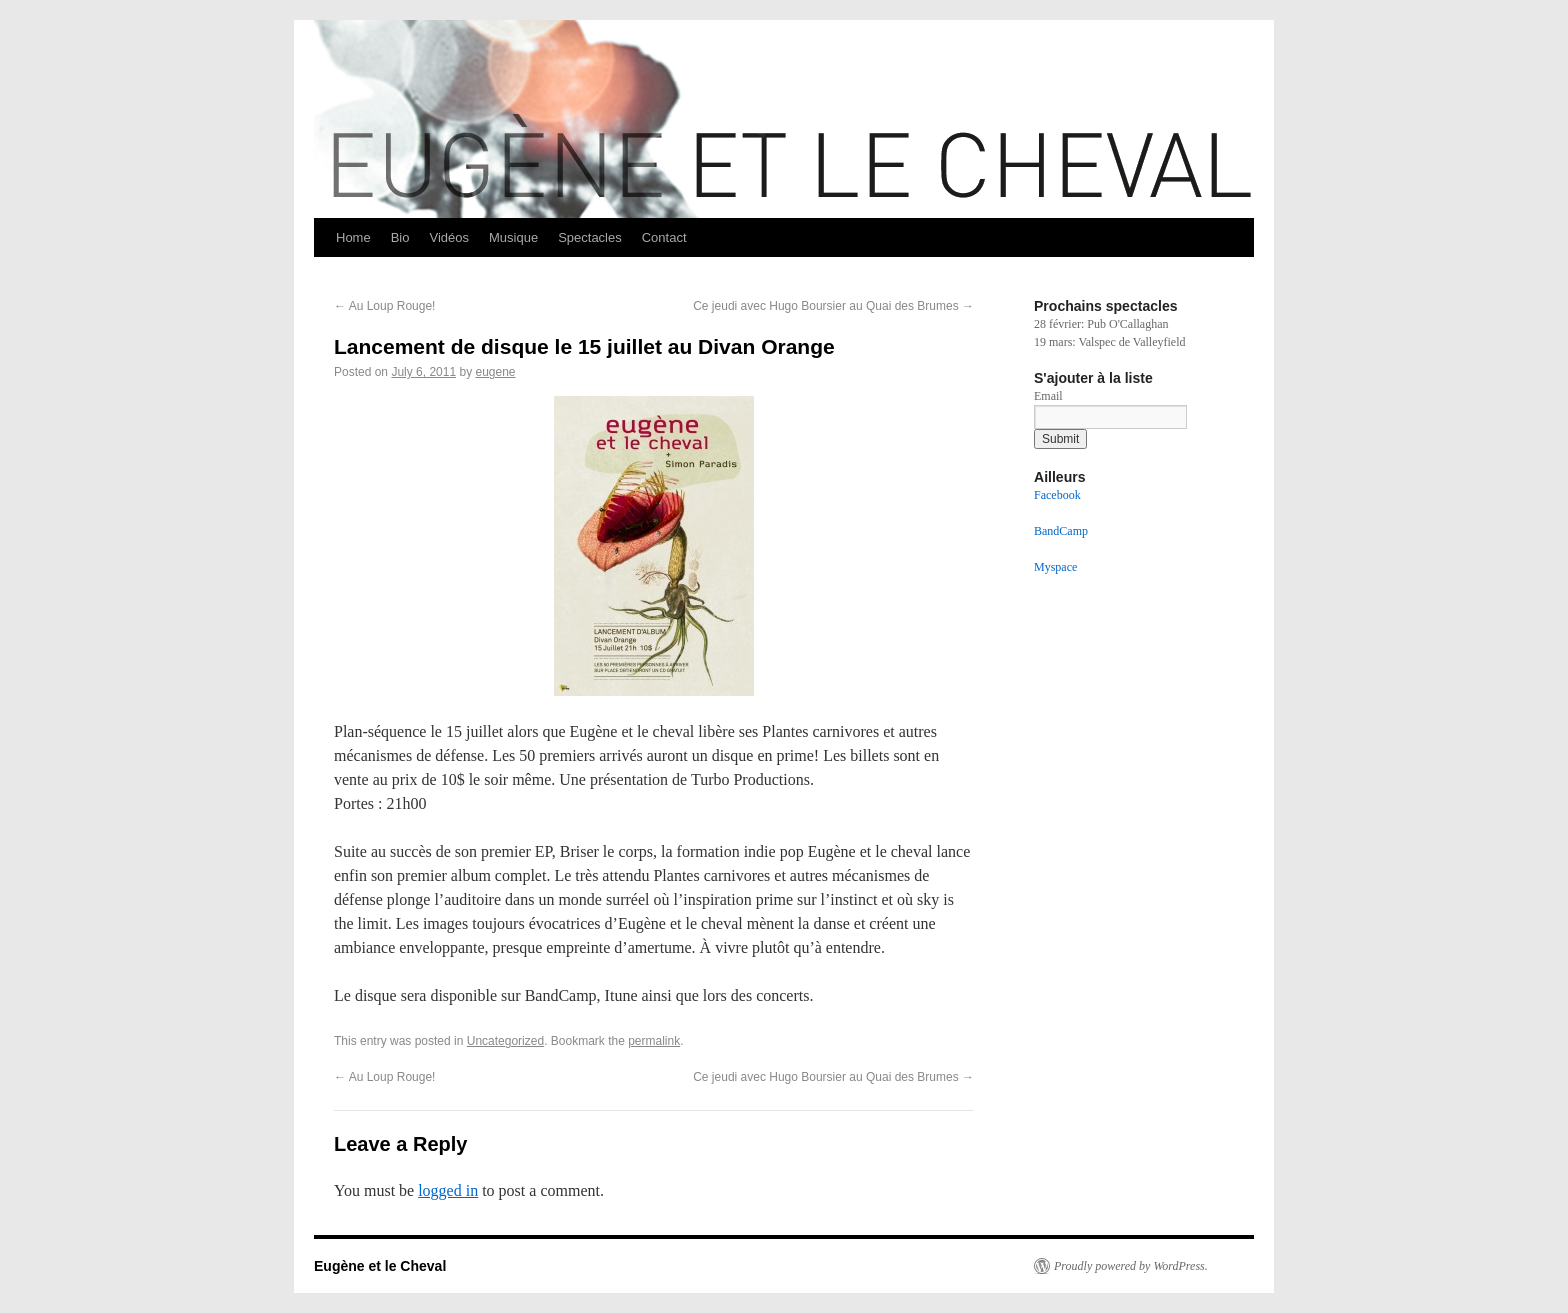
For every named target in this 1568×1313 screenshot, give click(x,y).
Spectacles (590, 237)
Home (353, 237)
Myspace (1055, 567)
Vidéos (449, 237)
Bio (400, 237)
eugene (495, 372)
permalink (654, 1041)
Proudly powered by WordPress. (1131, 1266)
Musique (513, 237)
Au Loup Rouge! (384, 306)
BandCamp (1061, 531)
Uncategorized (505, 1041)
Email (1048, 396)
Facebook (1057, 495)
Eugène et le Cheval (380, 1266)
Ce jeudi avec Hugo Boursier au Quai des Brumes (833, 306)
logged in (448, 1190)
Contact (664, 237)
